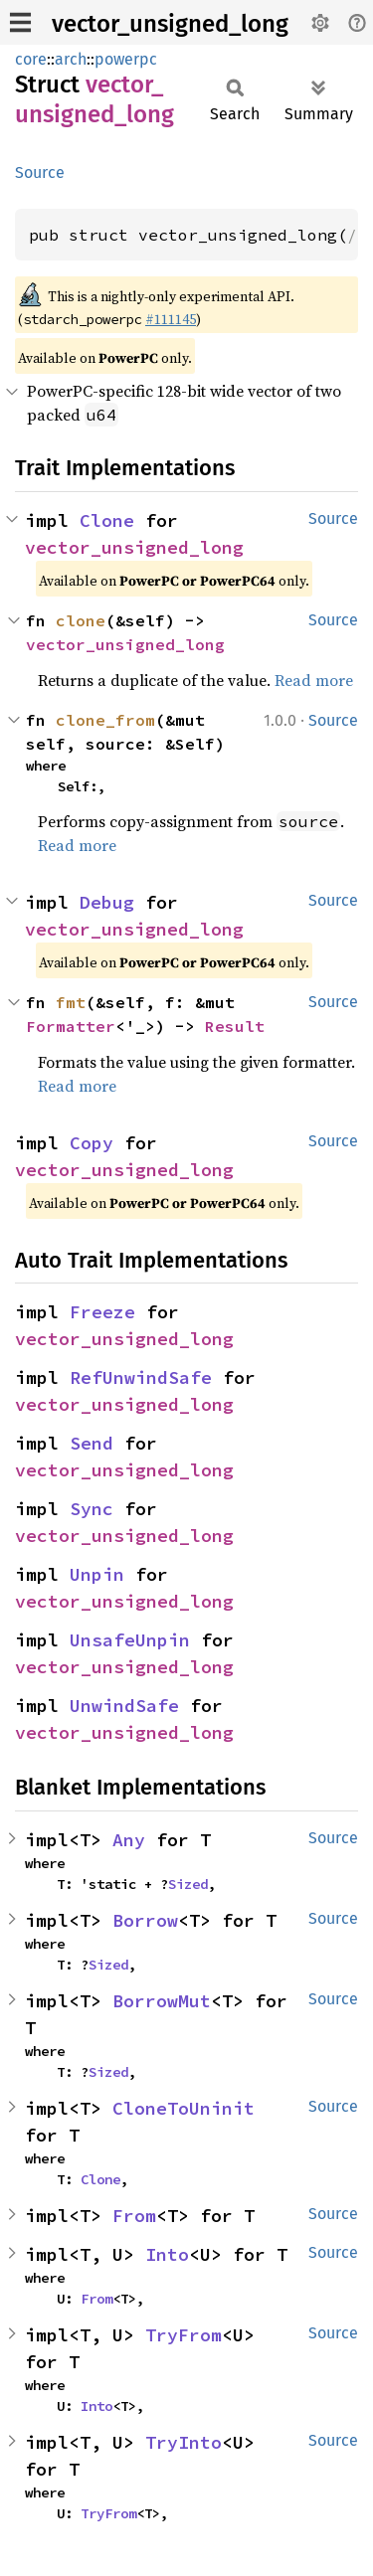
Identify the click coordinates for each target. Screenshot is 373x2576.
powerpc (125, 59)
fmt (71, 1002)
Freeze (102, 1311)
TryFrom (183, 2334)
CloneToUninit (183, 2108)
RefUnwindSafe (141, 1377)
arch (71, 59)
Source (40, 172)
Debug (107, 902)
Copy (91, 1142)
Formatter (70, 1026)
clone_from (105, 720)
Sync (91, 1508)
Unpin (97, 1574)
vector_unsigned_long (170, 24)
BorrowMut (161, 2000)
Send (91, 1443)
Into (167, 2254)
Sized (188, 1884)
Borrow (145, 1920)
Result (235, 1026)
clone (80, 620)
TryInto (183, 2442)
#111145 (170, 319)
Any (128, 1839)
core (31, 59)
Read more (314, 680)
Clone (107, 520)
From (134, 2215)
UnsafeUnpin (130, 1640)
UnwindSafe (124, 1705)
